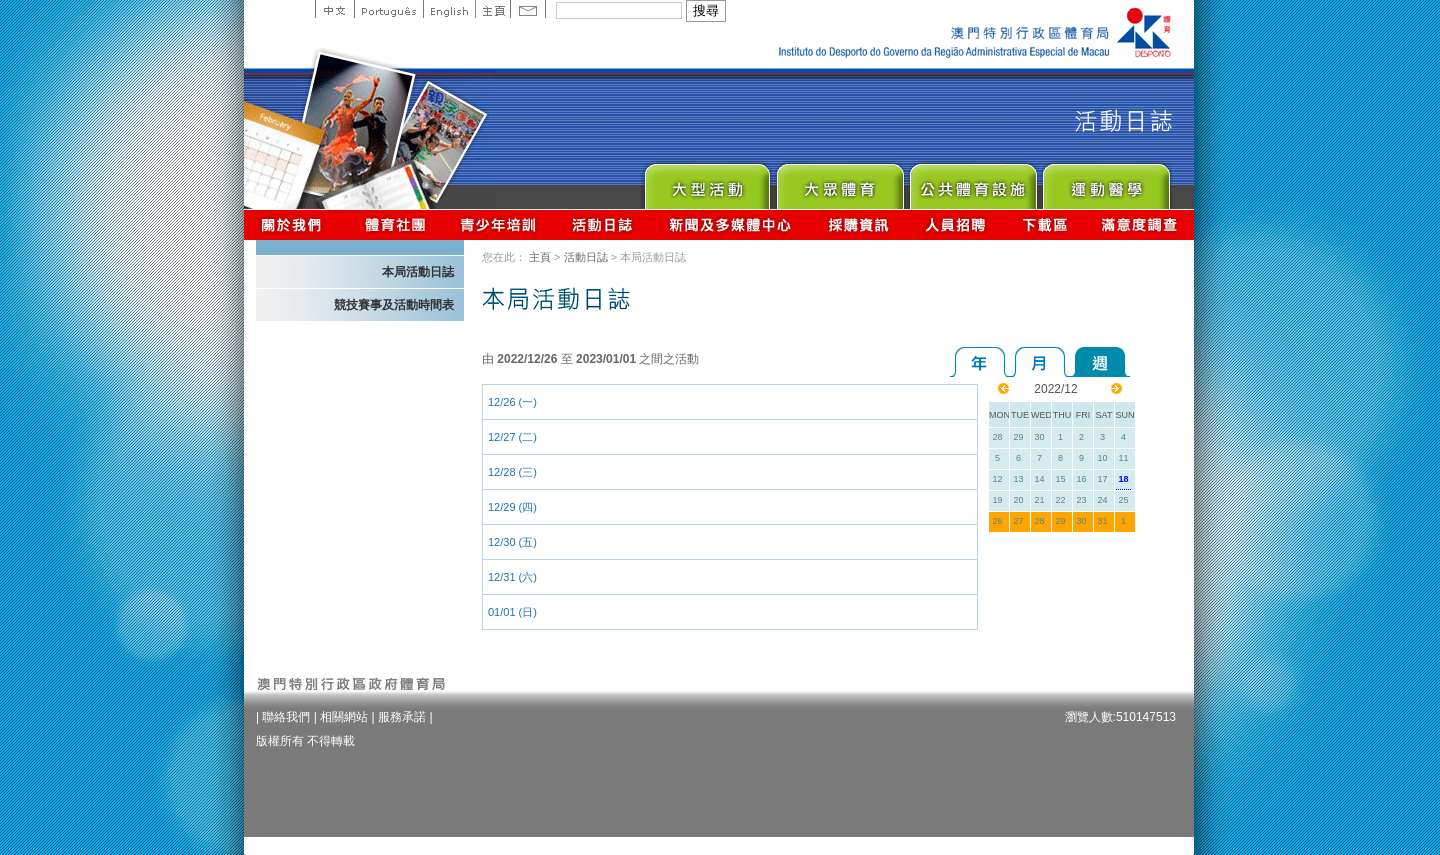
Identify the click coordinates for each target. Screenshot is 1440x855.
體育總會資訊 (395, 224)
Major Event (706, 181)
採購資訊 (858, 224)
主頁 (492, 9)
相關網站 (344, 717)
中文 (334, 9)
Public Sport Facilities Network (972, 181)
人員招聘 (955, 224)
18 (1123, 479)
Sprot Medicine (1105, 181)
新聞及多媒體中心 (731, 224)
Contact (528, 9)
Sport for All (839, 181)
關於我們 (295, 224)
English (449, 9)
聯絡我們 (286, 717)
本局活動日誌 (418, 272)
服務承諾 (402, 717)
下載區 (1044, 224)
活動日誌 (603, 224)
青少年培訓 (499, 224)
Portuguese (388, 9)
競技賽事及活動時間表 (394, 305)
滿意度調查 (1140, 224)
